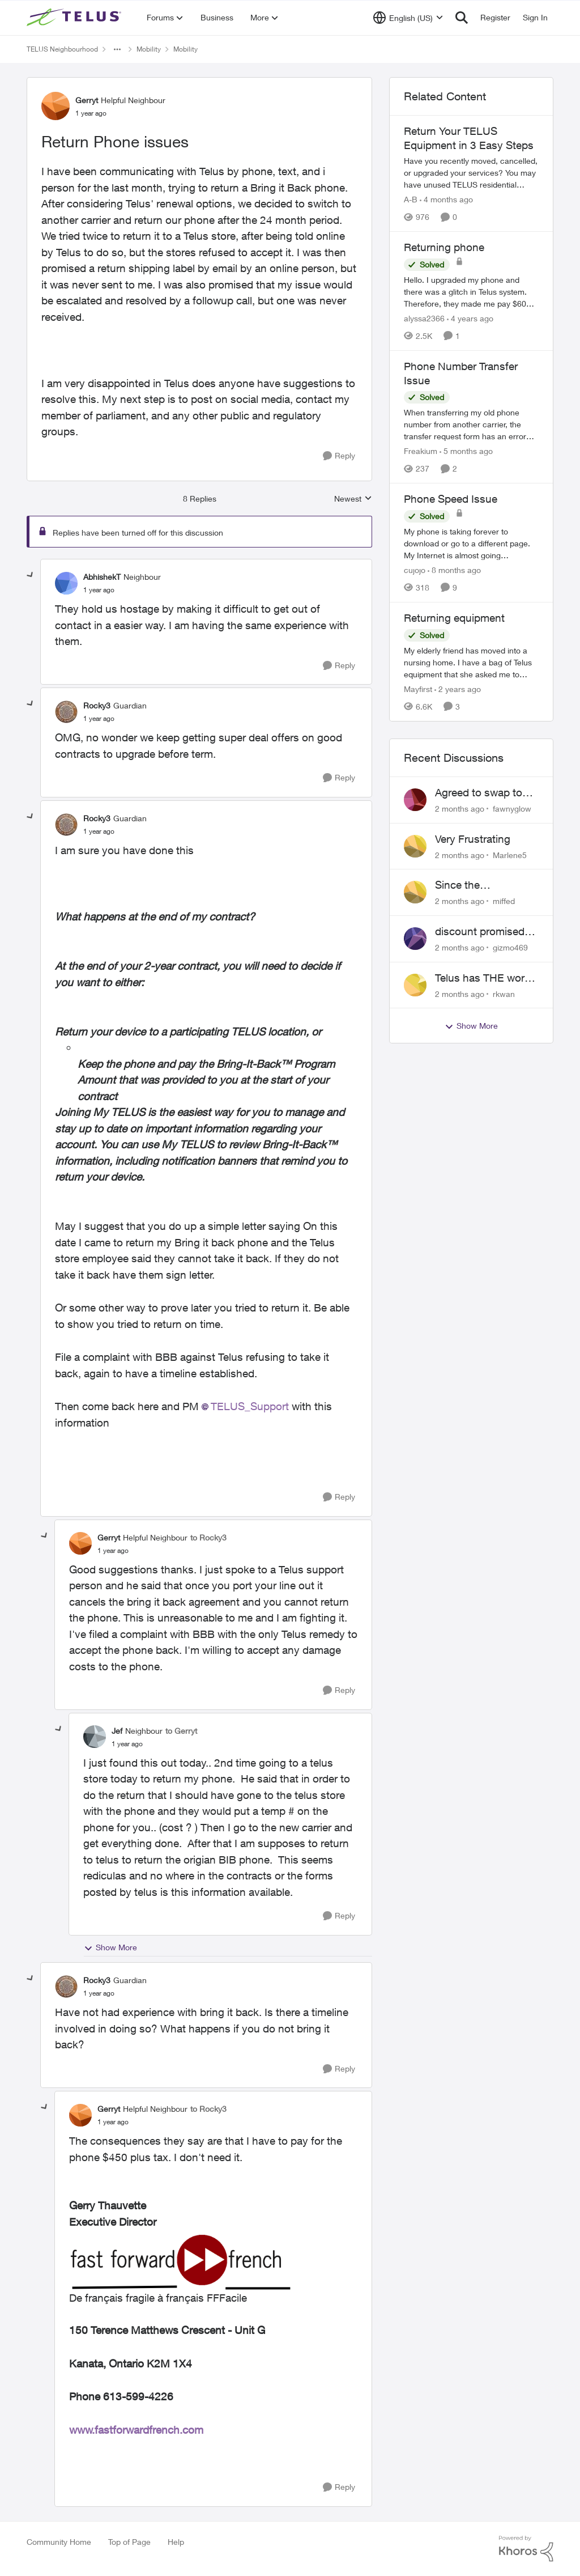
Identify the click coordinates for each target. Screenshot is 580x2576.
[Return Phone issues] (98, 590)
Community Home (59, 2542)
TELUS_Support (250, 1406)
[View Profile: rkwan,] (415, 985)
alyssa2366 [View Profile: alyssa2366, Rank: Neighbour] (424, 318)
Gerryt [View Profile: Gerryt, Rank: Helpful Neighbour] (86, 100)
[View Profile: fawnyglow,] (415, 799)
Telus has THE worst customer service (484, 978)
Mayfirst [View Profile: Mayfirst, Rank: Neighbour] (418, 689)
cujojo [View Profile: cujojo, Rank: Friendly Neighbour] (414, 570)
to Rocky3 (208, 1537)
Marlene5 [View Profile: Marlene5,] (510, 854)
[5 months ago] (466, 451)
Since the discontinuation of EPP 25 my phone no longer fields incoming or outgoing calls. (486, 885)
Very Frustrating (472, 839)
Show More (110, 1947)
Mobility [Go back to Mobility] (149, 49)
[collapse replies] (30, 575)
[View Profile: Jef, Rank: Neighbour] (94, 1736)
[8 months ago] (454, 570)
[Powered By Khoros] (526, 2549)
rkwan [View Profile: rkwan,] (504, 993)
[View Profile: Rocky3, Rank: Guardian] (66, 712)
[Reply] (339, 456)
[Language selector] (408, 17)
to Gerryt (181, 1730)
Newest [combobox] (353, 499)
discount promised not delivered (479, 932)
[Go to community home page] (75, 18)
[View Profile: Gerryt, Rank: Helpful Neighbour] (55, 106)
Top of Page (129, 2542)
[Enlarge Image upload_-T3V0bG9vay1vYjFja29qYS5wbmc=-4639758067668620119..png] (213, 2260)
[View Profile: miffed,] (415, 892)
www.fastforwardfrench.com (136, 2430)
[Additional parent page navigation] (117, 49)
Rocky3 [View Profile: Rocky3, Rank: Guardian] (96, 705)
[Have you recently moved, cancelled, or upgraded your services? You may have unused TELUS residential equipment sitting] (471, 172)
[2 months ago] (459, 808)
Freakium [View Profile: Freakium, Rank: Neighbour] (420, 451)
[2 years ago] (457, 689)
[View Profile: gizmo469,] (415, 938)
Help (176, 2542)
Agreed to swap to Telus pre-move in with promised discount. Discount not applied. (480, 793)
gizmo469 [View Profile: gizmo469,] (510, 947)
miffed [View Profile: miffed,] (504, 901)
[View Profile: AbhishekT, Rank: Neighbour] (66, 583)
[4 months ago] (446, 199)
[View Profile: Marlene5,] (415, 846)
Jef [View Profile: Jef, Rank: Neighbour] (117, 1730)
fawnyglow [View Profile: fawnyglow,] (512, 808)
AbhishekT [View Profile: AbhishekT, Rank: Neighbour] (102, 577)
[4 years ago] (470, 318)
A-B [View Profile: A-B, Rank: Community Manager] (410, 199)
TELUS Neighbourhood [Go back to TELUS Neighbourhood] (62, 49)
